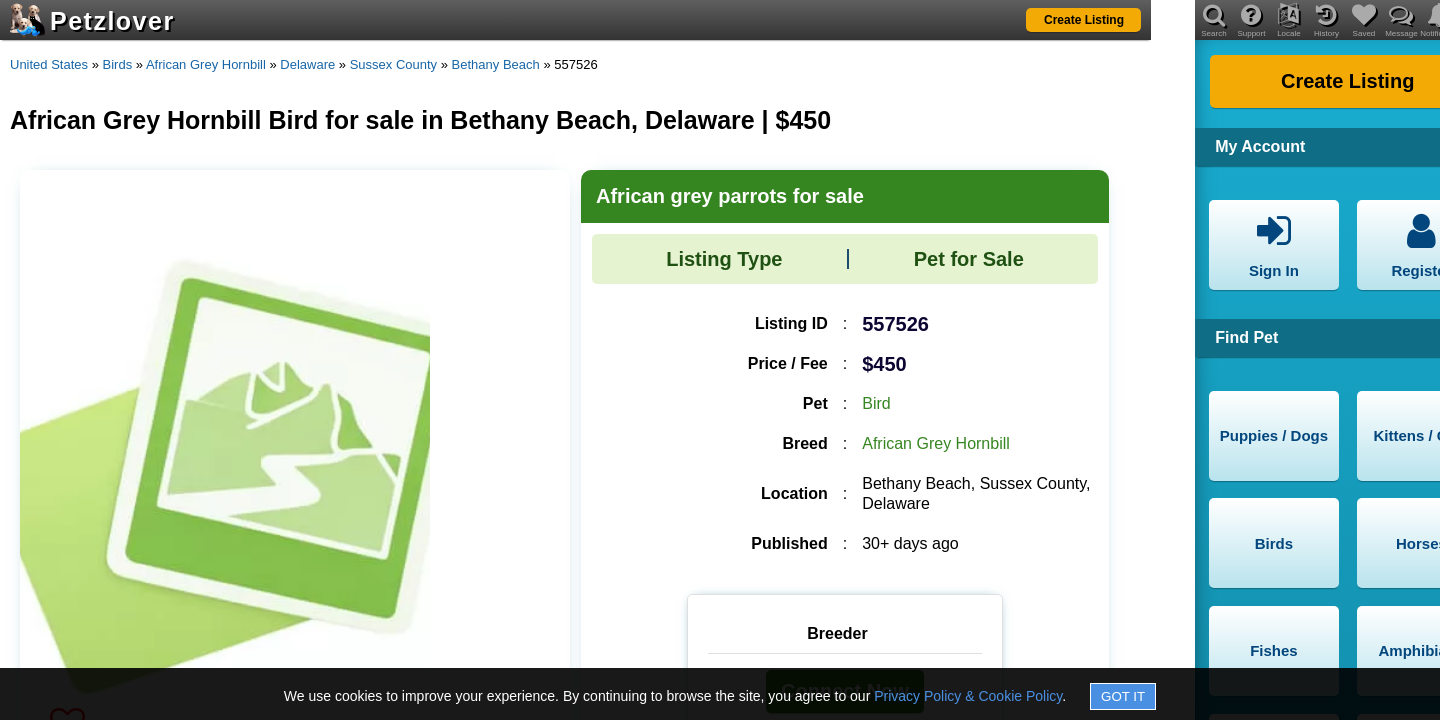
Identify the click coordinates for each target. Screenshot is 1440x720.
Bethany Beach (496, 64)
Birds (118, 64)
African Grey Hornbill (206, 64)
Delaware (307, 64)
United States (49, 64)
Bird (876, 403)
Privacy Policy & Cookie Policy (968, 696)
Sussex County (393, 64)
